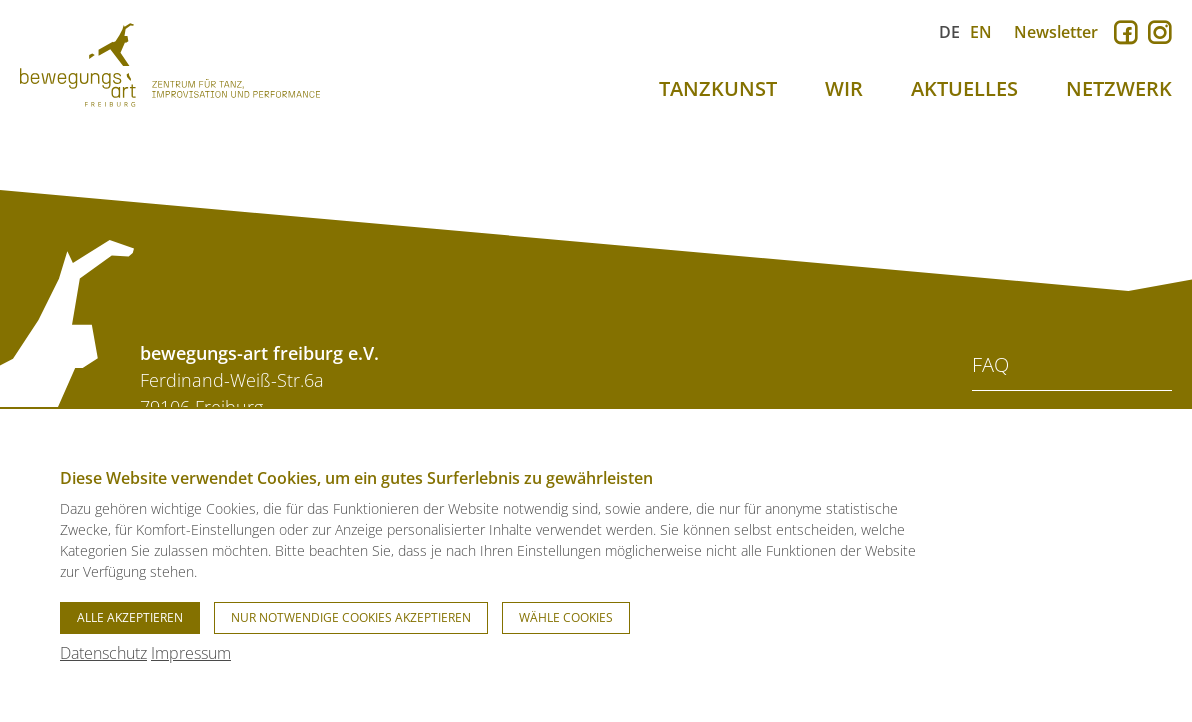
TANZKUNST (718, 88)
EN (981, 32)
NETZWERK (1119, 88)
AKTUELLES (964, 88)
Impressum (191, 653)
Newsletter (1056, 32)
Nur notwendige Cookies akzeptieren (351, 617)
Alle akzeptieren (130, 617)
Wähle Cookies (566, 617)
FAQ (990, 364)
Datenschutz (103, 653)
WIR (844, 88)
